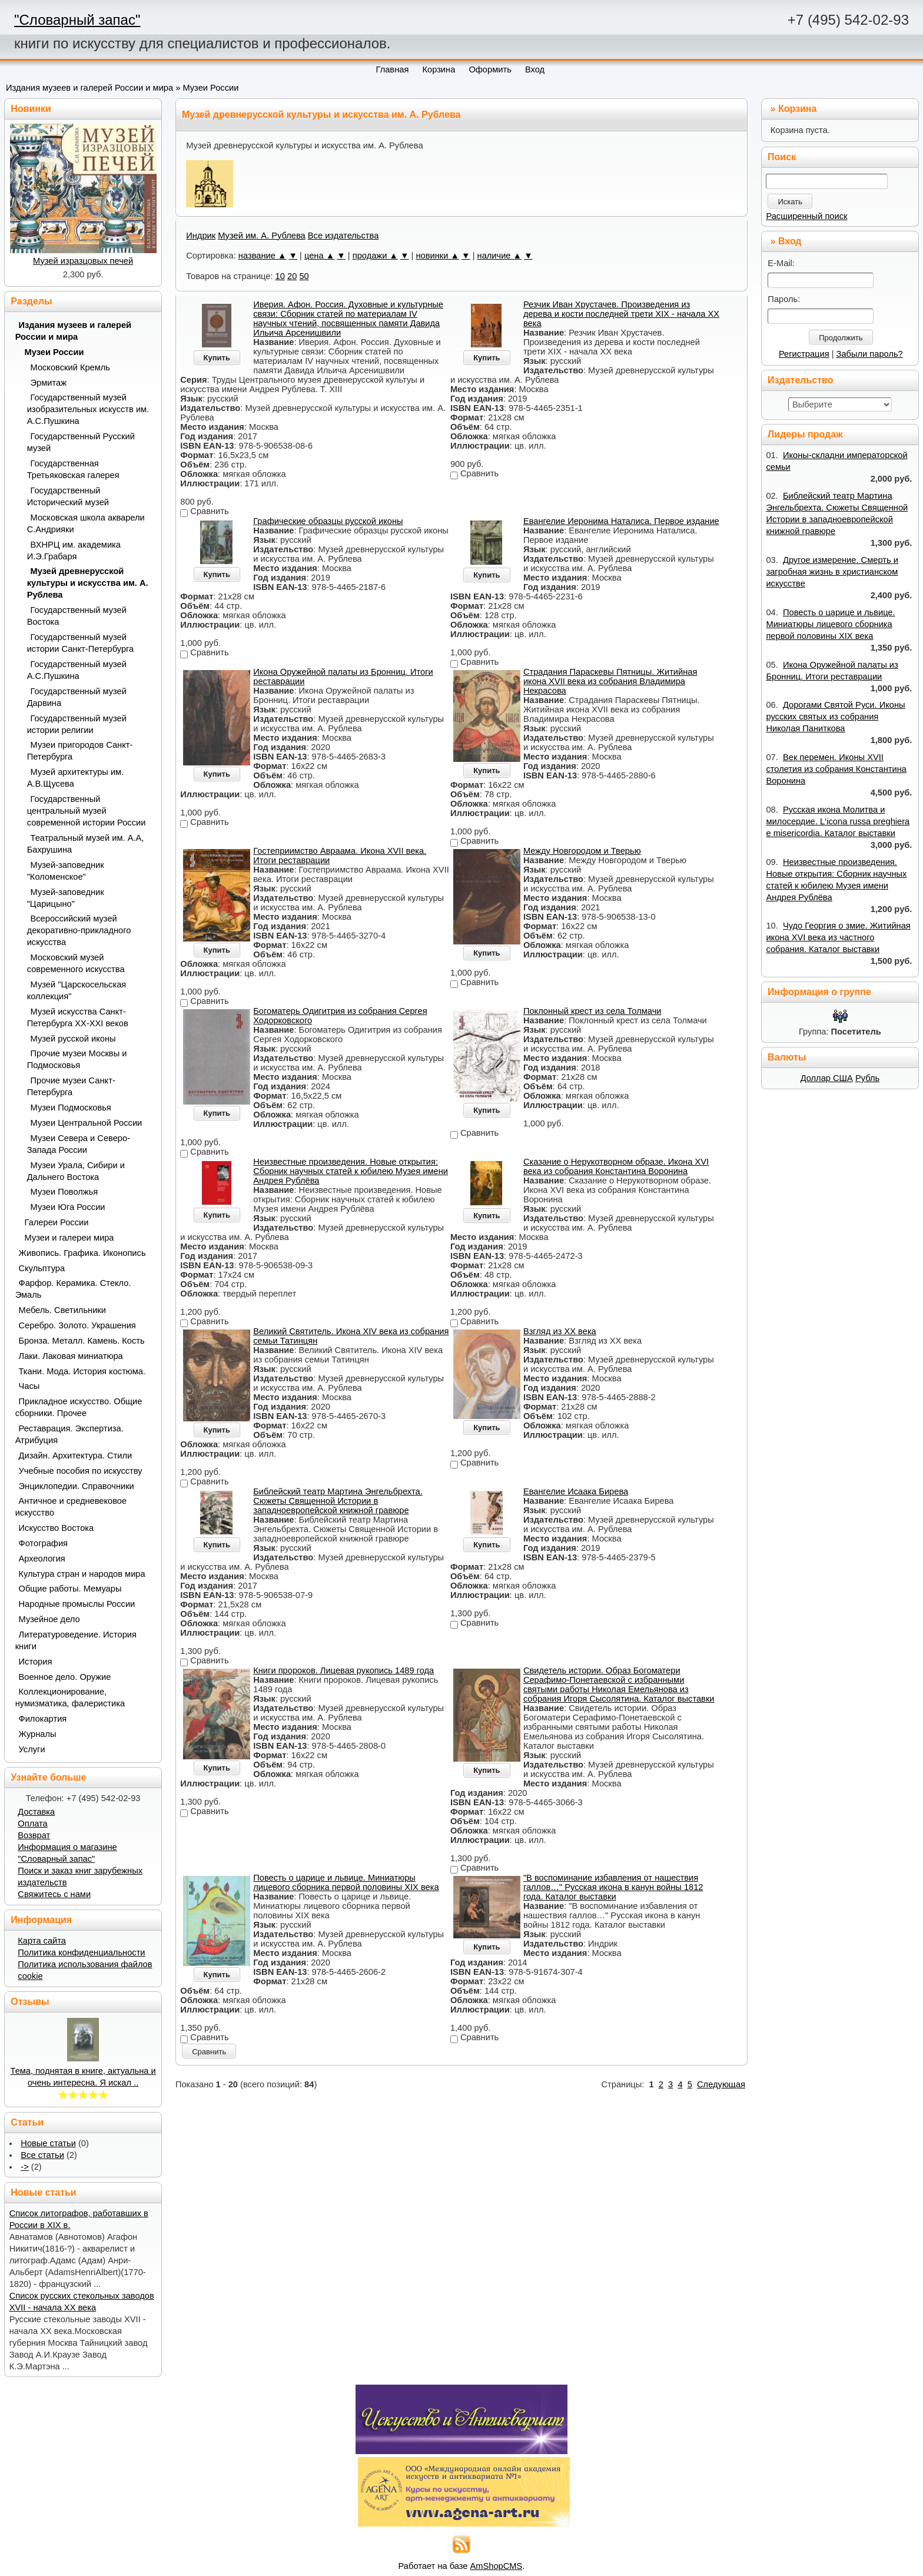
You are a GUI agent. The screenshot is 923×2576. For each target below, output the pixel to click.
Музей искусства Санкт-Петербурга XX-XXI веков (77, 1017)
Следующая (721, 2084)
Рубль (867, 1078)
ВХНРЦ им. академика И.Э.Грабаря (74, 550)
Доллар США (827, 1078)
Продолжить (840, 337)
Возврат (34, 1835)
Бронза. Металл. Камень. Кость (82, 1340)
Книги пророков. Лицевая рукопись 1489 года (343, 1670)
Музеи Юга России (68, 1207)
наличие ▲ (499, 255)
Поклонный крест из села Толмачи (592, 1011)
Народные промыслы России (77, 1604)
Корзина (797, 109)
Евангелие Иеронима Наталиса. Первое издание (621, 521)
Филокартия (43, 1718)
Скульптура (42, 1268)
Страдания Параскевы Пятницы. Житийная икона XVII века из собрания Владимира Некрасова (610, 681)
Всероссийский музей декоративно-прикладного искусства (79, 930)
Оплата (32, 1823)
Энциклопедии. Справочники (76, 1486)
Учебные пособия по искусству (80, 1471)
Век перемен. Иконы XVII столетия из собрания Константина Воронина (836, 768)
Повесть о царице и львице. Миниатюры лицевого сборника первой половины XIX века (346, 1882)
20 (292, 276)
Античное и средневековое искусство (71, 1506)
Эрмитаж (49, 382)
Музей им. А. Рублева (261, 235)
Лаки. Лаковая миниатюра (71, 1356)
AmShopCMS (496, 2566)
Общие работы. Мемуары (70, 1588)
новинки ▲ (437, 255)
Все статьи (42, 2155)
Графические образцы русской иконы (328, 521)
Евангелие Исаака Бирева (575, 1491)
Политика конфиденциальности (81, 1952)
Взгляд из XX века (559, 1331)
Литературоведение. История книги (76, 1640)
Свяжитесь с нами (54, 1894)
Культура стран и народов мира (82, 1574)
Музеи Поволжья (64, 1191)
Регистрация (804, 354)
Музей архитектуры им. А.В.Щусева (75, 777)
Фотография (43, 1543)
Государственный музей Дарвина (77, 697)
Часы (29, 1386)
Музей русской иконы (73, 1038)
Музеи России (210, 87)
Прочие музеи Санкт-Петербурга (71, 1086)
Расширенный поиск (806, 216)
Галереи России (57, 1222)
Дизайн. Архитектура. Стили (75, 1455)
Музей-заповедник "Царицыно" (65, 898)
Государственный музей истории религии (77, 724)
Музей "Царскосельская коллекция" (77, 990)
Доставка (36, 1811)
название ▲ (262, 255)
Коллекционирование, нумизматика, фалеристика (70, 1697)
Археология (42, 1558)
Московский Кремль (71, 367)
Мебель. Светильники (62, 1310)
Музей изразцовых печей (83, 261)
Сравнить (209, 2051)
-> (24, 2166)
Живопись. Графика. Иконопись (82, 1253)
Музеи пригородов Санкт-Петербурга (80, 750)
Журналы (38, 1734)
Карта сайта (42, 1940)
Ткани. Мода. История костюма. (82, 1371)
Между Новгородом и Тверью (582, 851)
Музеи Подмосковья (71, 1107)
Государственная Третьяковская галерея (73, 469)
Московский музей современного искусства (76, 963)
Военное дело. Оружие (65, 1677)
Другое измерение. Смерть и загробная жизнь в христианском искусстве (832, 571)
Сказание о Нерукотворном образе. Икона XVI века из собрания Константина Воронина (616, 1166)
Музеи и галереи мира (69, 1237)
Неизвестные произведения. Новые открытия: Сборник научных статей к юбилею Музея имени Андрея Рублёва (350, 1171)
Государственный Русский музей (81, 442)
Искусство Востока (56, 1528)
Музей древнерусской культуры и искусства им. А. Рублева (87, 582)
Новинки (31, 109)
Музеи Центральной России (86, 1123)
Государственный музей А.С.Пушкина (77, 670)
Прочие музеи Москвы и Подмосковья (77, 1059)
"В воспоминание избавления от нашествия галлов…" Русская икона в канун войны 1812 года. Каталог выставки (613, 1887)
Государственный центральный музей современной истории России (86, 810)
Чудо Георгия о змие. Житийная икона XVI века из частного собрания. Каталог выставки (838, 937)
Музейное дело (49, 1619)
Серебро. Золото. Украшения (77, 1325)
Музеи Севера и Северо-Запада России (78, 1144)
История (35, 1661)
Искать (790, 201)
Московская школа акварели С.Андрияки (86, 523)
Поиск (782, 157)
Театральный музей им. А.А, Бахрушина (85, 843)
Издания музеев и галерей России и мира (89, 87)
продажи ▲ (375, 255)
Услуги (32, 1749)
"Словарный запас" (77, 20)
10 (280, 276)
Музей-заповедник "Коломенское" (65, 870)
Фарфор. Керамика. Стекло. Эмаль (73, 1288)
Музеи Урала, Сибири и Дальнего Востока (76, 1171)
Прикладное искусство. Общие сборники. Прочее (78, 1407)
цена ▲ (319, 255)
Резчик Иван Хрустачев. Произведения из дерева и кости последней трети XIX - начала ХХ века (621, 314)
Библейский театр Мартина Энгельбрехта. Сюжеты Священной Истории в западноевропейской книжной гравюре (337, 1501)
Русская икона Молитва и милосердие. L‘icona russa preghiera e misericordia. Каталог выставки (837, 821)
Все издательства (343, 235)
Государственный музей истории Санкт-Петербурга (80, 643)
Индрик (200, 235)
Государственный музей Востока (77, 615)
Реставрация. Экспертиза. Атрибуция (69, 1434)
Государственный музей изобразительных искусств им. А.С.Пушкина (88, 409)
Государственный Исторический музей (68, 496)
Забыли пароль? (869, 354)
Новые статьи (48, 2143)
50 (303, 276)
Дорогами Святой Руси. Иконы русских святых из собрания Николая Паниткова (835, 716)
